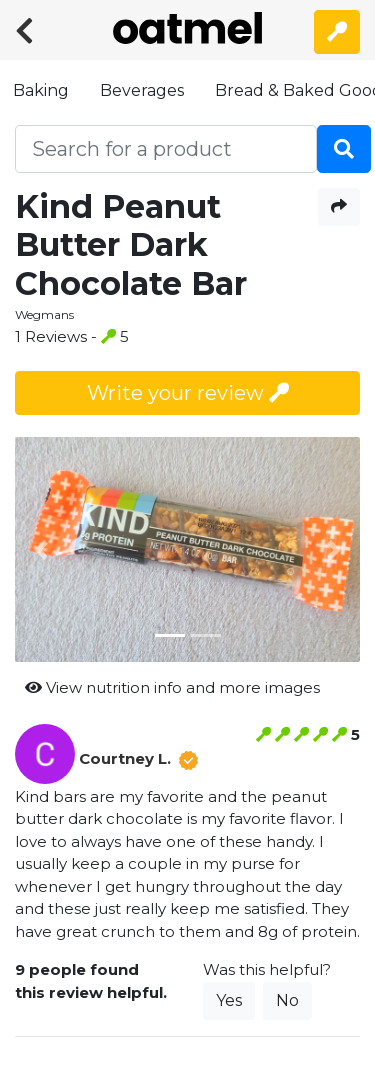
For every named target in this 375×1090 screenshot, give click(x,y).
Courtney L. (125, 758)
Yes (229, 1000)
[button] (41, 550)
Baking (41, 90)
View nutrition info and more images (172, 687)
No (287, 1000)
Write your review (188, 393)
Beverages (142, 90)
